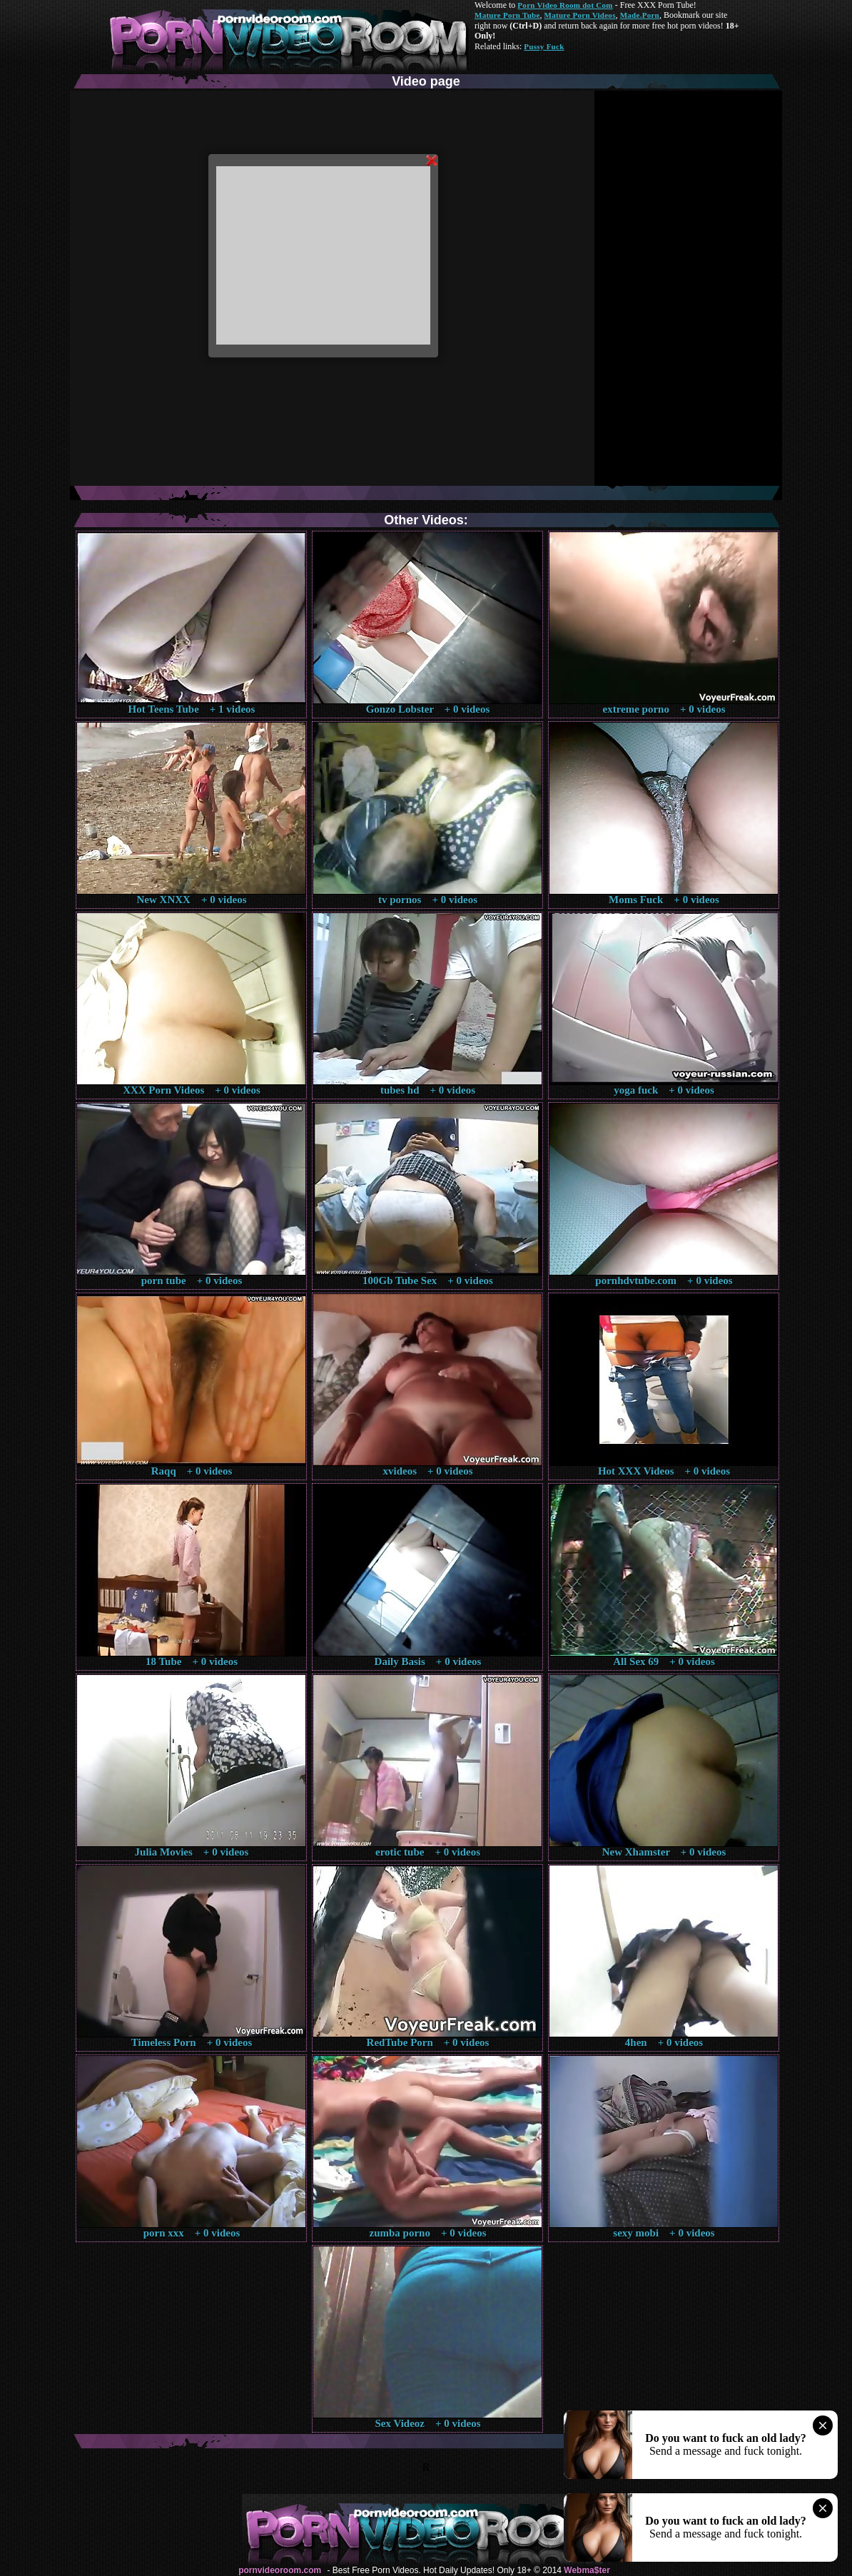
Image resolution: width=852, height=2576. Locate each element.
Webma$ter (586, 2570)
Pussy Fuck (544, 46)
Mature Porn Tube (507, 15)
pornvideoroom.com (279, 2570)
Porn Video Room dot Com (564, 5)
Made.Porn (639, 15)
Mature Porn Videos (580, 15)
